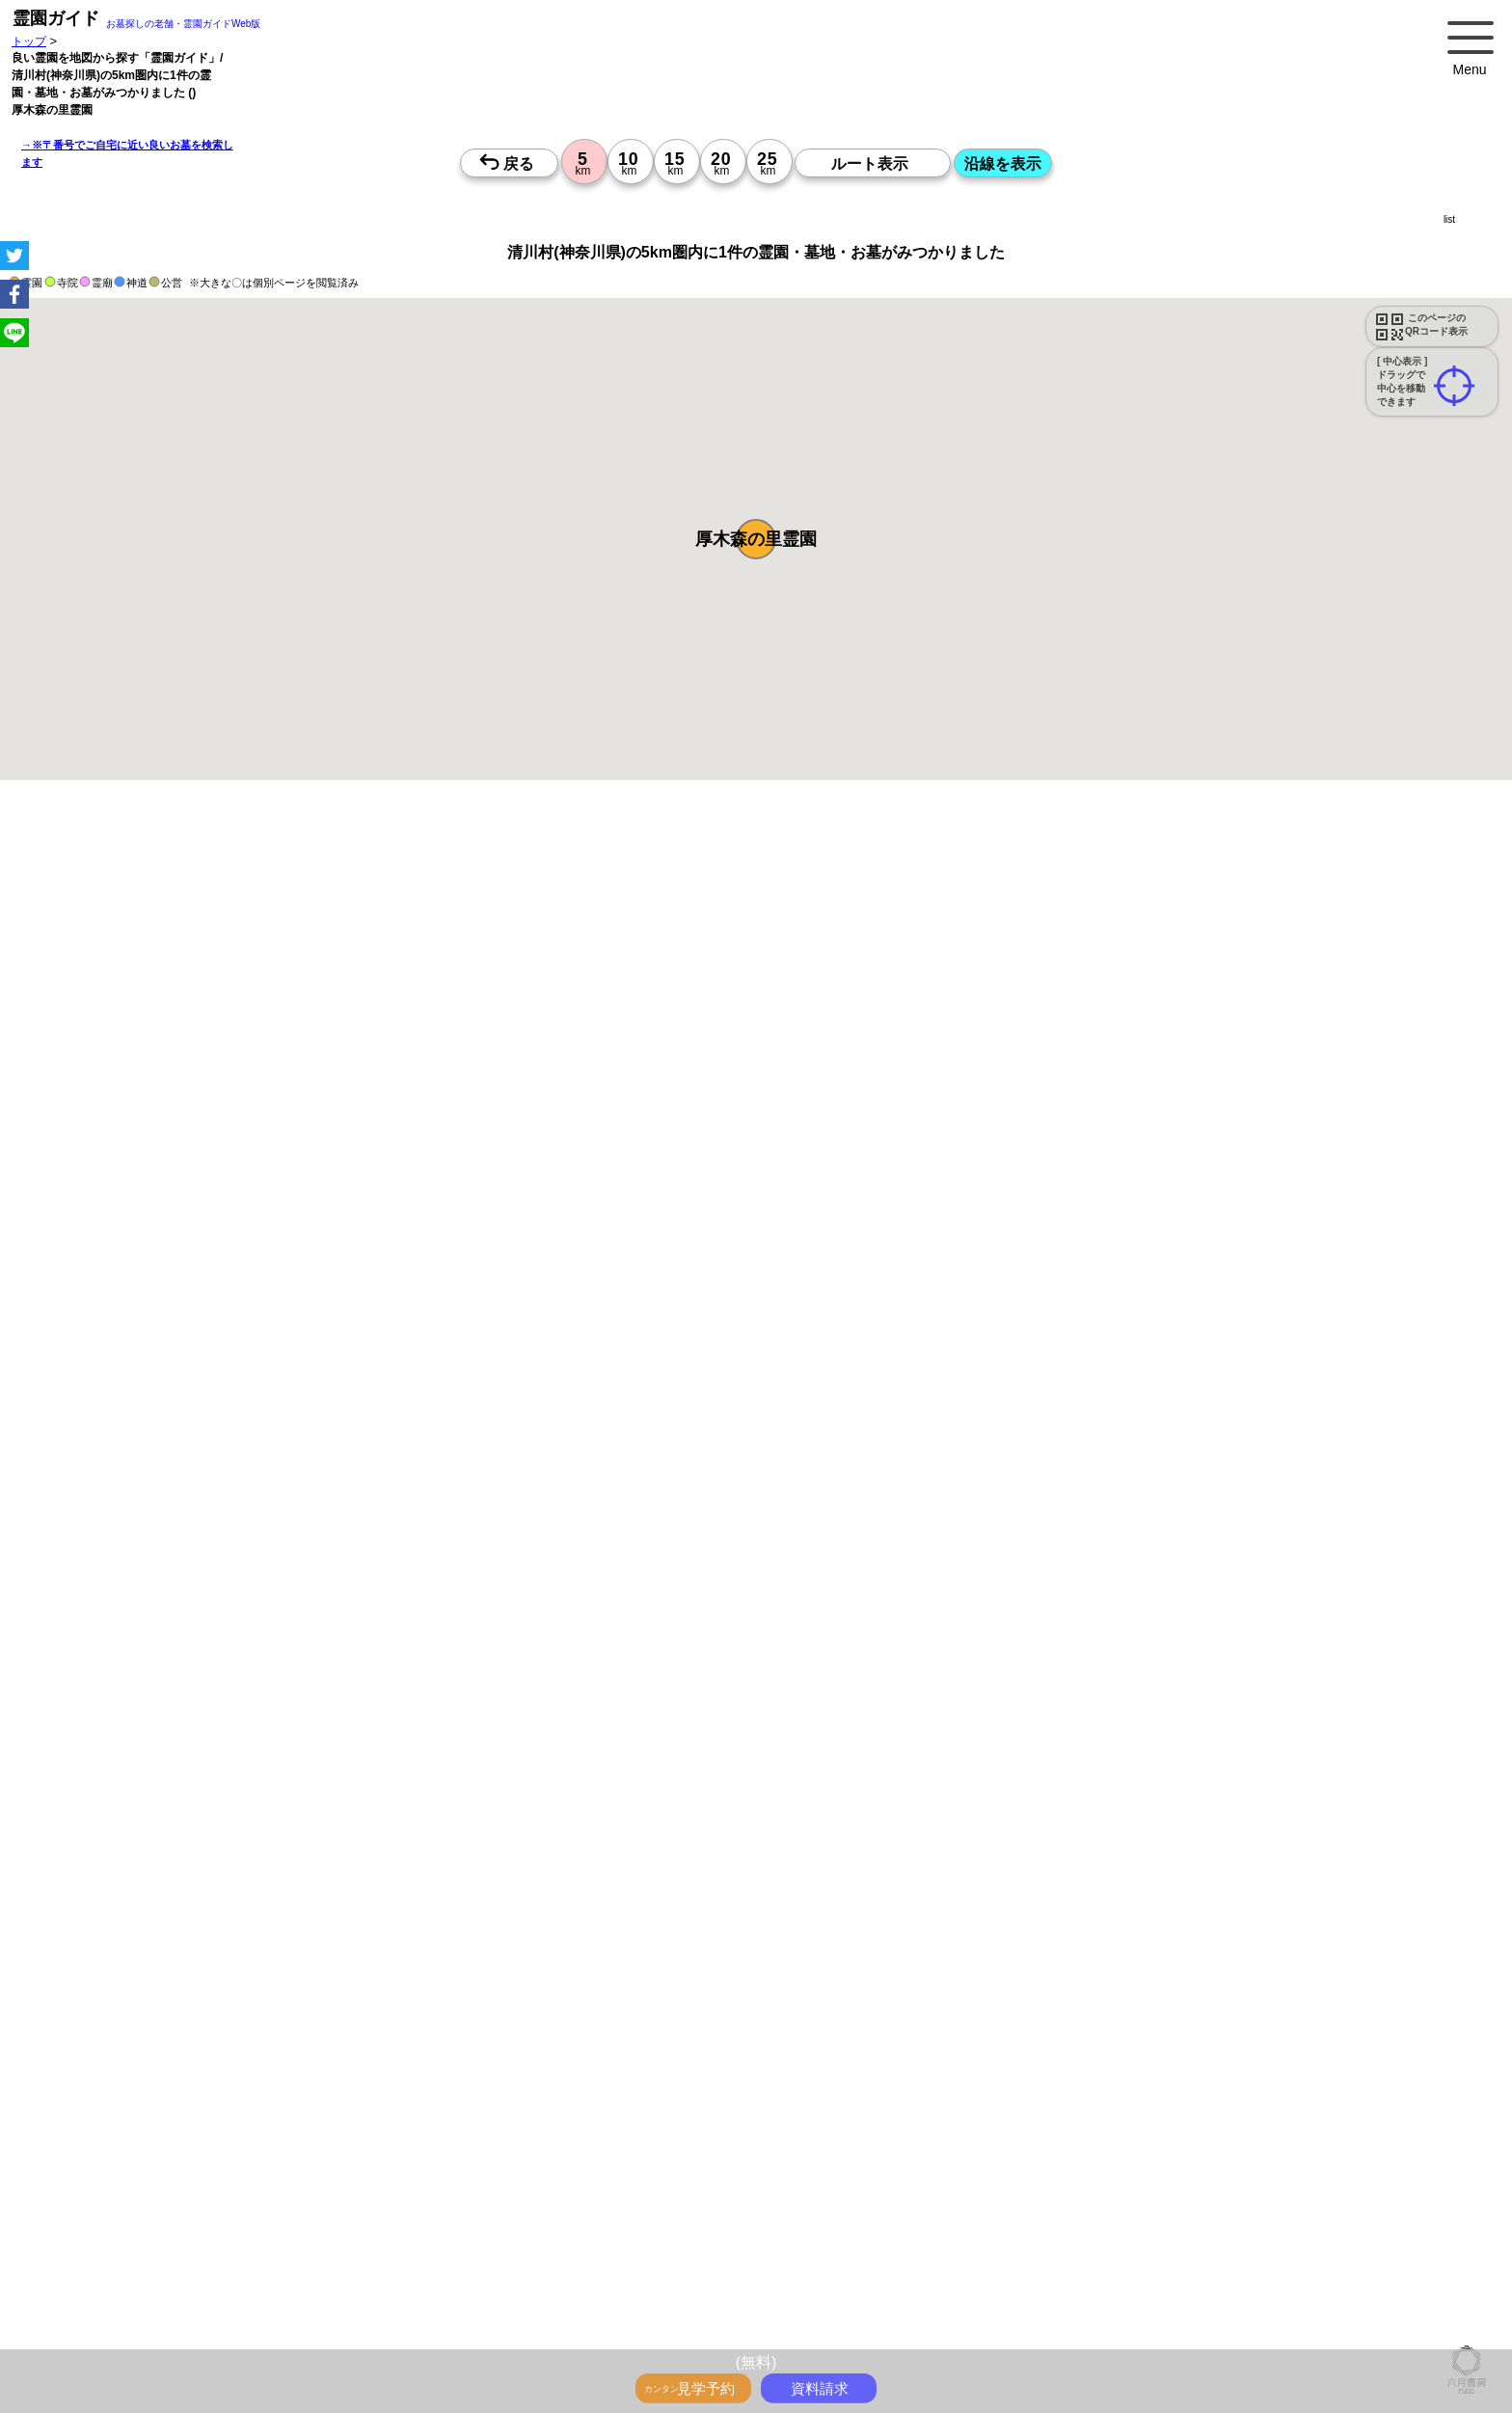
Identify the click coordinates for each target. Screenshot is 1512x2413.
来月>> (865, 1886)
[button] (756, 539)
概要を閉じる (263, 1067)
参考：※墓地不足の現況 (529, 1567)
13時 (887, 2073)
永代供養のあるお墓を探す (750, 897)
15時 (887, 2096)
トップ (29, 41)
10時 (887, 2050)
